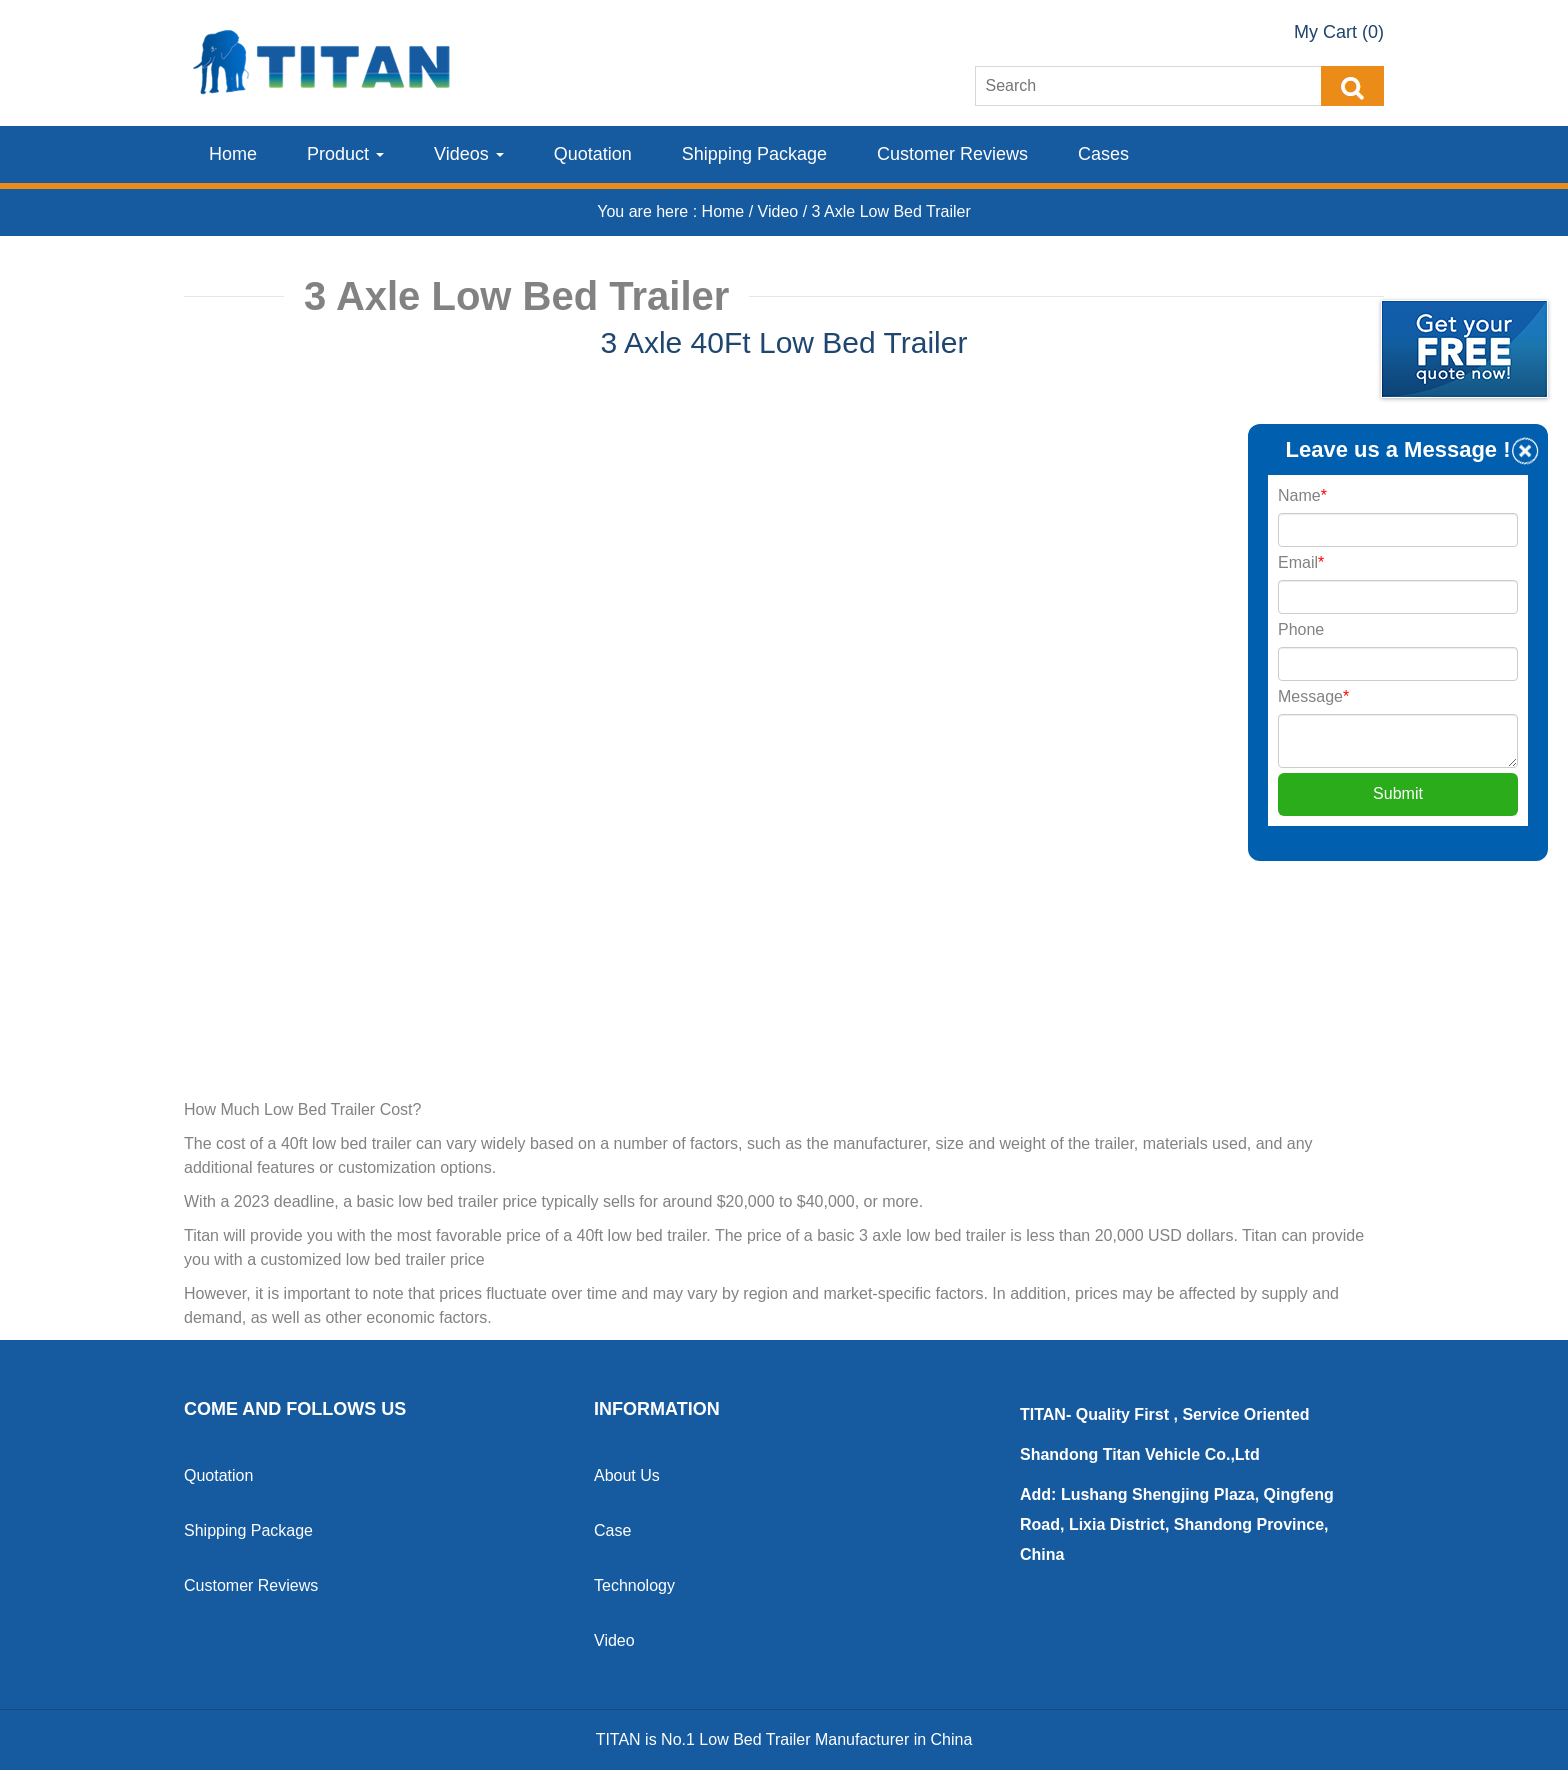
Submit (1398, 793)
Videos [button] (469, 154)
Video (780, 211)
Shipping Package (754, 154)
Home (233, 154)
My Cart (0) (1339, 32)
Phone (1301, 629)
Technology (634, 1585)
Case (612, 1530)
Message (1313, 696)
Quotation (593, 154)
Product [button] (345, 154)
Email (1301, 562)
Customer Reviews (952, 154)
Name (1302, 495)
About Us (627, 1475)
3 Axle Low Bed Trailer (891, 211)
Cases (1103, 154)
